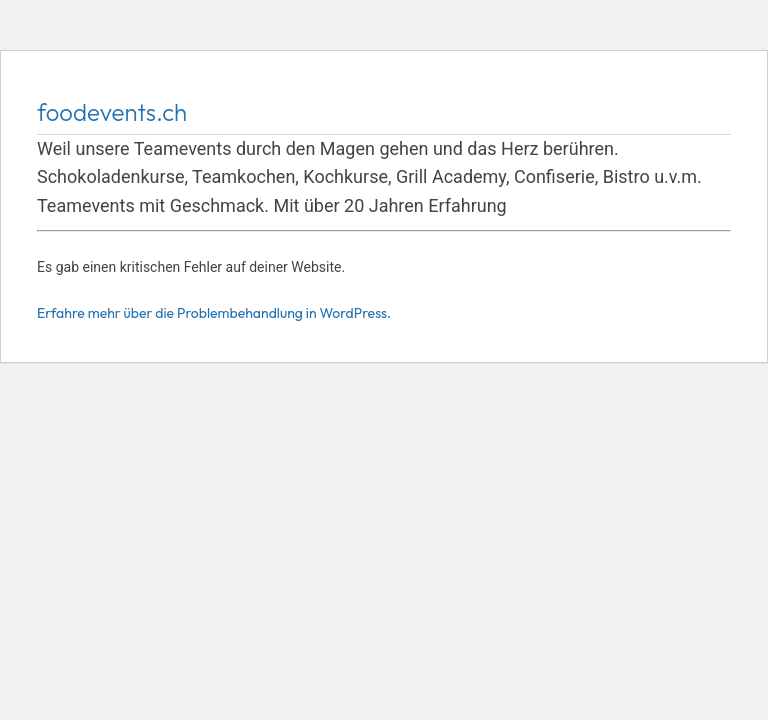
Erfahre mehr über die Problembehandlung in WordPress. (214, 313)
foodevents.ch (112, 112)
